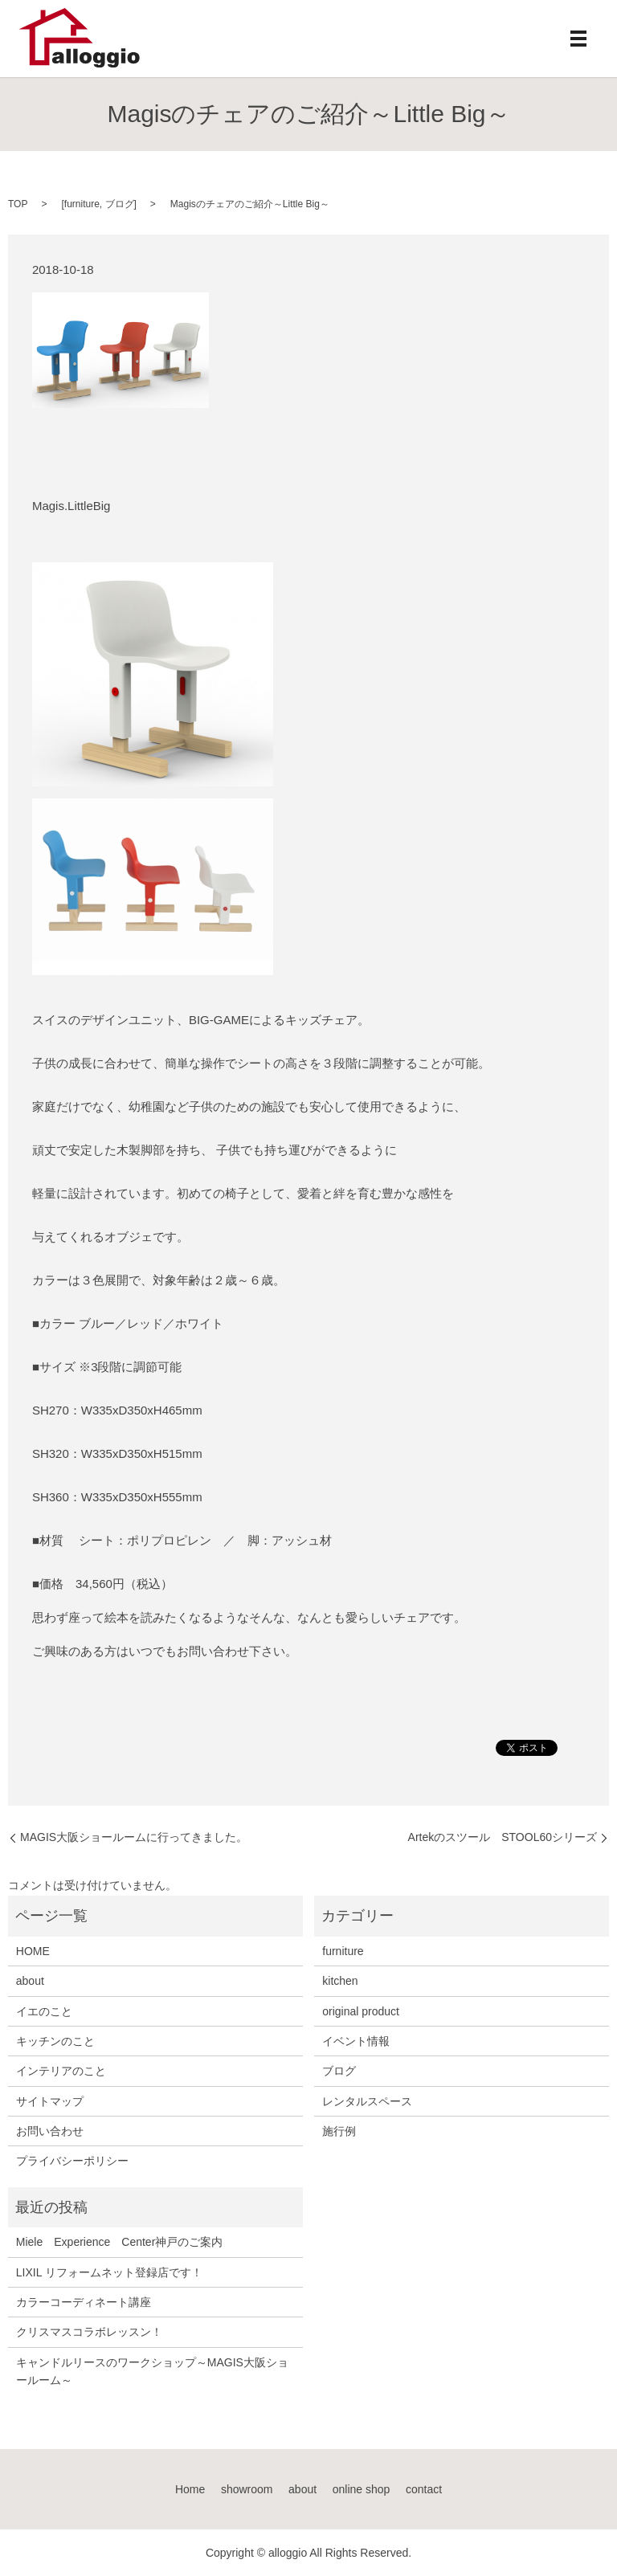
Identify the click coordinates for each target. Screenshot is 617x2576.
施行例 (339, 2131)
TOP (17, 204)
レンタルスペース (367, 2101)
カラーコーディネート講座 (83, 2302)
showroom (247, 2489)
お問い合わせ (50, 2131)
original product (360, 2011)
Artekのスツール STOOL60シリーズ (502, 1837)
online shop (361, 2489)
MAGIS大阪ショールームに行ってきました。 (133, 1837)
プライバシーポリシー (72, 2160)
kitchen (340, 1980)
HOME (33, 1951)
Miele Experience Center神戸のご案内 (119, 2241)
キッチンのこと (55, 2041)
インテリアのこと (61, 2070)
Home (190, 2489)
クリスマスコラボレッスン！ (89, 2331)
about (30, 1980)
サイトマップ (50, 2101)
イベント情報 (356, 2041)
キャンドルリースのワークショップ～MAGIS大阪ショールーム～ (152, 2371)
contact (424, 2489)
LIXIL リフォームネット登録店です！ (109, 2272)
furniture (82, 204)
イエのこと (44, 2011)
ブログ (119, 204)
